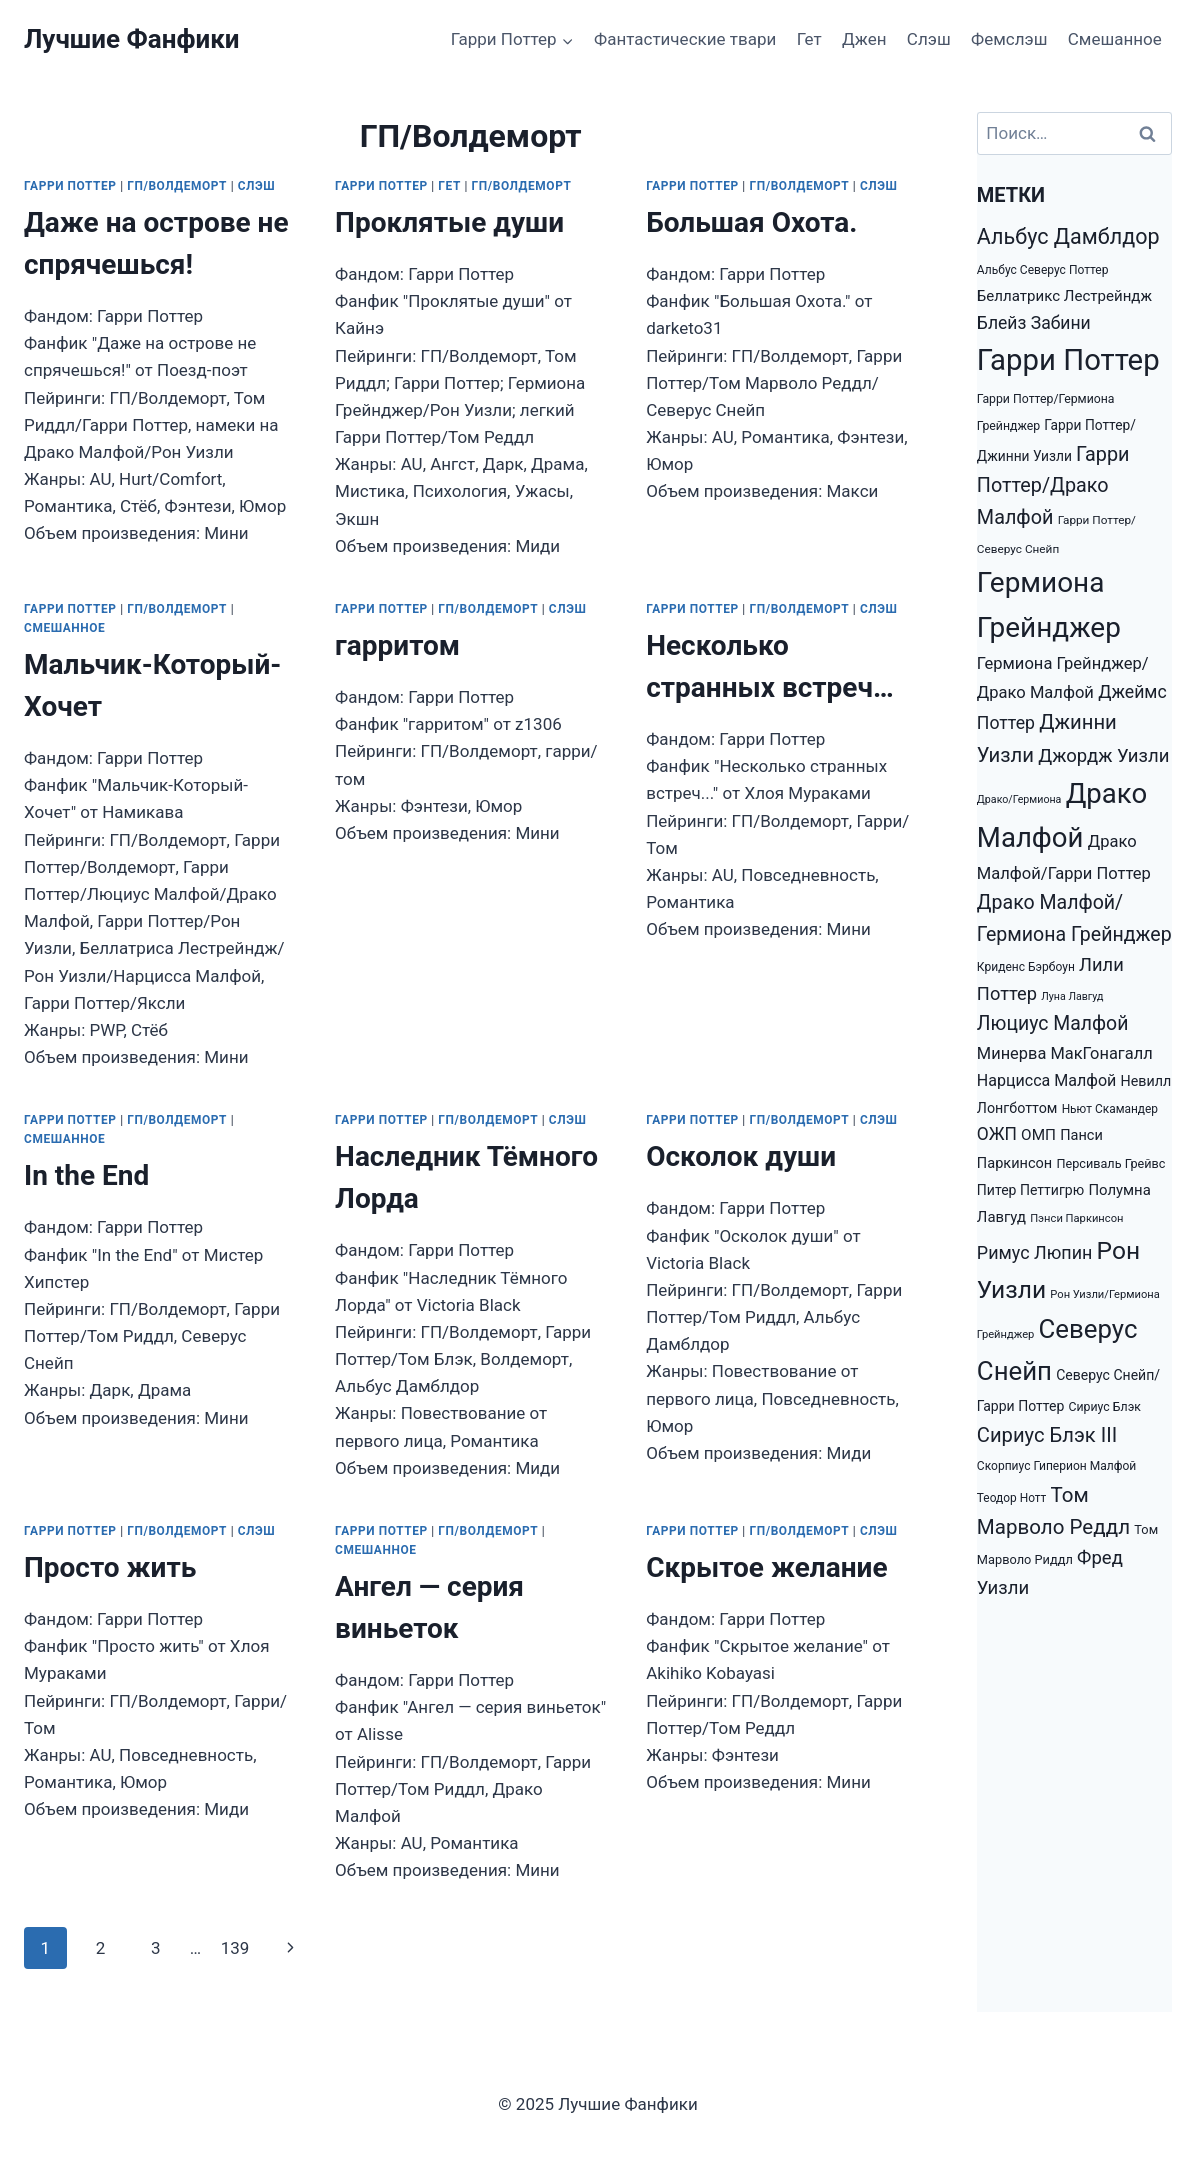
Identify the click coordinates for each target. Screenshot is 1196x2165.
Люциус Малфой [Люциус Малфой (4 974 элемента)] (1053, 1023)
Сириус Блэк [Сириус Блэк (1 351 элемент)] (1105, 1407)
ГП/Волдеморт (177, 186)
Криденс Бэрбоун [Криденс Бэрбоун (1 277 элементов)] (1026, 967)
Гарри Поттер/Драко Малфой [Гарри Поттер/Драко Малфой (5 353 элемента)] (1053, 486)
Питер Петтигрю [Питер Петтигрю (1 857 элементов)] (1030, 1190)
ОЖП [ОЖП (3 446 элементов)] (997, 1134)
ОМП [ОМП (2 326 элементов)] (1038, 1135)
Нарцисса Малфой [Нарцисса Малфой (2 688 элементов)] (1047, 1080)
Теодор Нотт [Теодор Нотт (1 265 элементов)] (1011, 1498)
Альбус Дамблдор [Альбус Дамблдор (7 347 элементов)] (1068, 236)
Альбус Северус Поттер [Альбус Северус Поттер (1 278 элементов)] (1043, 270)
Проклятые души (449, 222)
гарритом (397, 645)
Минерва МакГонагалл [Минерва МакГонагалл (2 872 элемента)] (1065, 1053)
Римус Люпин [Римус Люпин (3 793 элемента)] (1034, 1252)
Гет (809, 39)
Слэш (929, 39)
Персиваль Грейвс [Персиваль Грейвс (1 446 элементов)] (1110, 1163)
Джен (864, 39)
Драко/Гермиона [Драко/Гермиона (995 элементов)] (1019, 799)
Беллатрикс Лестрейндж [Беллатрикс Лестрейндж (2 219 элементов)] (1064, 296)
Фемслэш (1009, 39)
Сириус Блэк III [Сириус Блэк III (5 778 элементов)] (1047, 1435)
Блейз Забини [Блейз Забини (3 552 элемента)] (1034, 323)
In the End (86, 1175)
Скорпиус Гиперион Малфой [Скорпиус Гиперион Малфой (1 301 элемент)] (1056, 1466)
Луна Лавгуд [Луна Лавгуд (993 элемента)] (1072, 996)
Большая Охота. (751, 222)
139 (235, 1948)
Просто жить (110, 1567)
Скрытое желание (766, 1567)
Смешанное (1115, 39)
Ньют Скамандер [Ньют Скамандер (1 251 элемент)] (1110, 1109)
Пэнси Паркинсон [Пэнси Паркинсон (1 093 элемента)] (1076, 1218)
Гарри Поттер (70, 186)
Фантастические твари (685, 39)
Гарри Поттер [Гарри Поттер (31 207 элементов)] (1068, 360)
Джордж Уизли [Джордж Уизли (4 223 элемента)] (1103, 756)
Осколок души (741, 1156)
